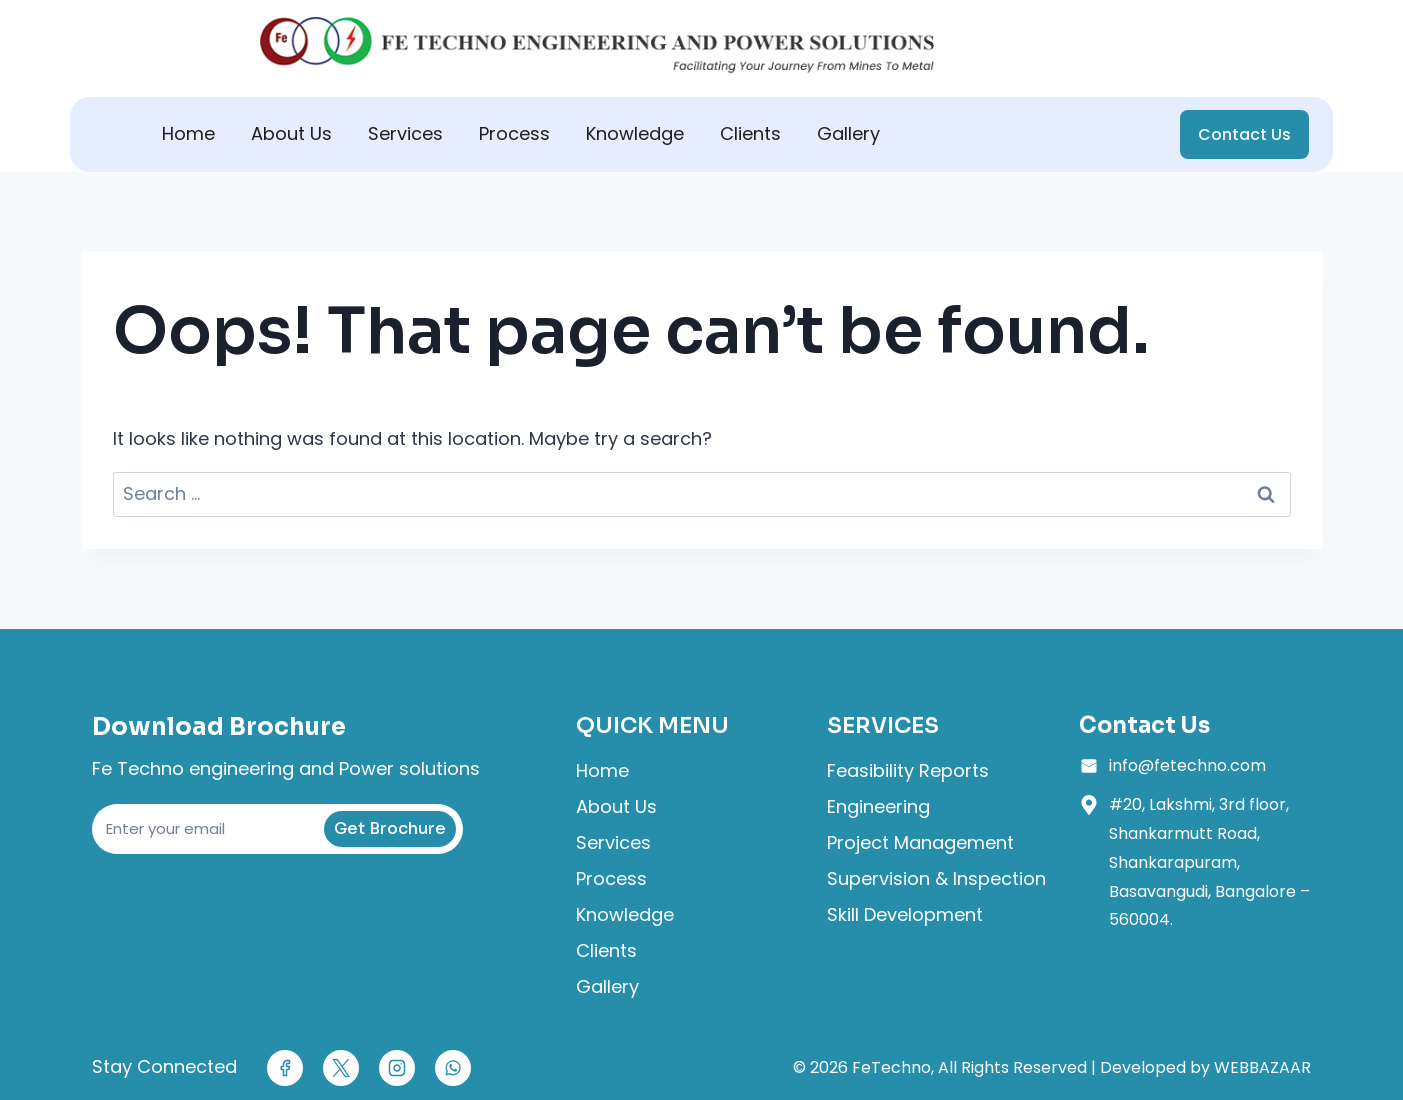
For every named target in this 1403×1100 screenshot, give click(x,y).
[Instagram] (397, 1068)
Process (514, 133)
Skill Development (905, 914)
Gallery (848, 133)
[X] (341, 1068)
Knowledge (635, 133)
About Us (291, 133)
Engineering (878, 806)
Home (188, 133)
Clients (750, 133)
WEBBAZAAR (1262, 1067)
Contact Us (1244, 134)
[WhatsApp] (453, 1068)
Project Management (920, 842)
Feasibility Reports (908, 770)
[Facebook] (285, 1068)
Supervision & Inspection (936, 878)
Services (405, 133)
